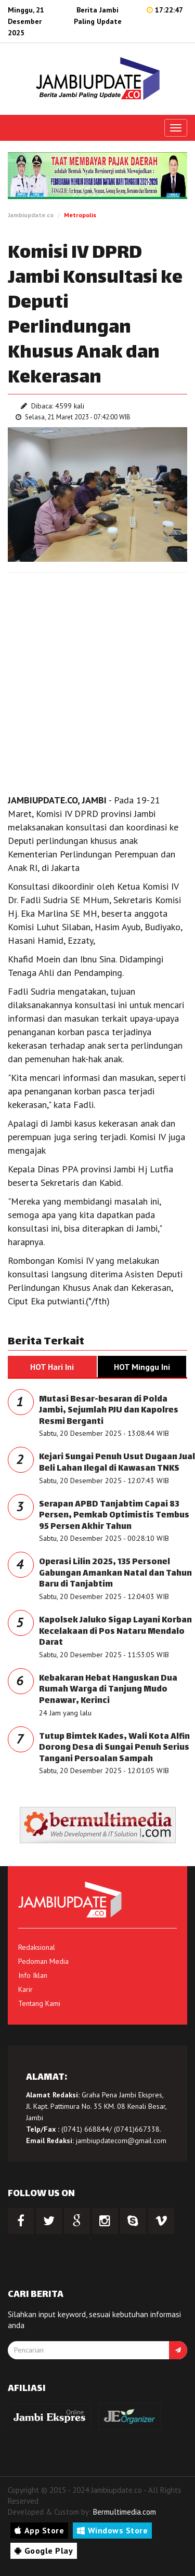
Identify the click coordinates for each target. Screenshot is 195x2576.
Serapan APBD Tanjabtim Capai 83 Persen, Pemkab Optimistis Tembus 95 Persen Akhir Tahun (114, 1516)
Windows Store (112, 2530)
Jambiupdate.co (31, 215)
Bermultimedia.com (124, 2512)
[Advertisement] (97, 680)
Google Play (44, 2550)
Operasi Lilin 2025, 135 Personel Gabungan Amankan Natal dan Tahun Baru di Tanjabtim (115, 1573)
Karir (25, 1989)
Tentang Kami (39, 2003)
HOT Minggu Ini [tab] (142, 1367)
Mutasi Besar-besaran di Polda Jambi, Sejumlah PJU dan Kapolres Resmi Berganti (108, 1411)
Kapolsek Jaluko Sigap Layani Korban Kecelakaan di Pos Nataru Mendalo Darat (115, 1631)
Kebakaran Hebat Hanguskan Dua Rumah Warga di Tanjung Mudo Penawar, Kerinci (108, 1690)
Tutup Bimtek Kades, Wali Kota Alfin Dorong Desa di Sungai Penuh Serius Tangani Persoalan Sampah (114, 1748)
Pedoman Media (43, 1961)
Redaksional (36, 1947)
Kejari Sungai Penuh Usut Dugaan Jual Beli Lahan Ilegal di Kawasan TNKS (117, 1463)
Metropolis (80, 215)
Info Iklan (32, 1975)
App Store (39, 2530)
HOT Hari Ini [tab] (52, 1367)
